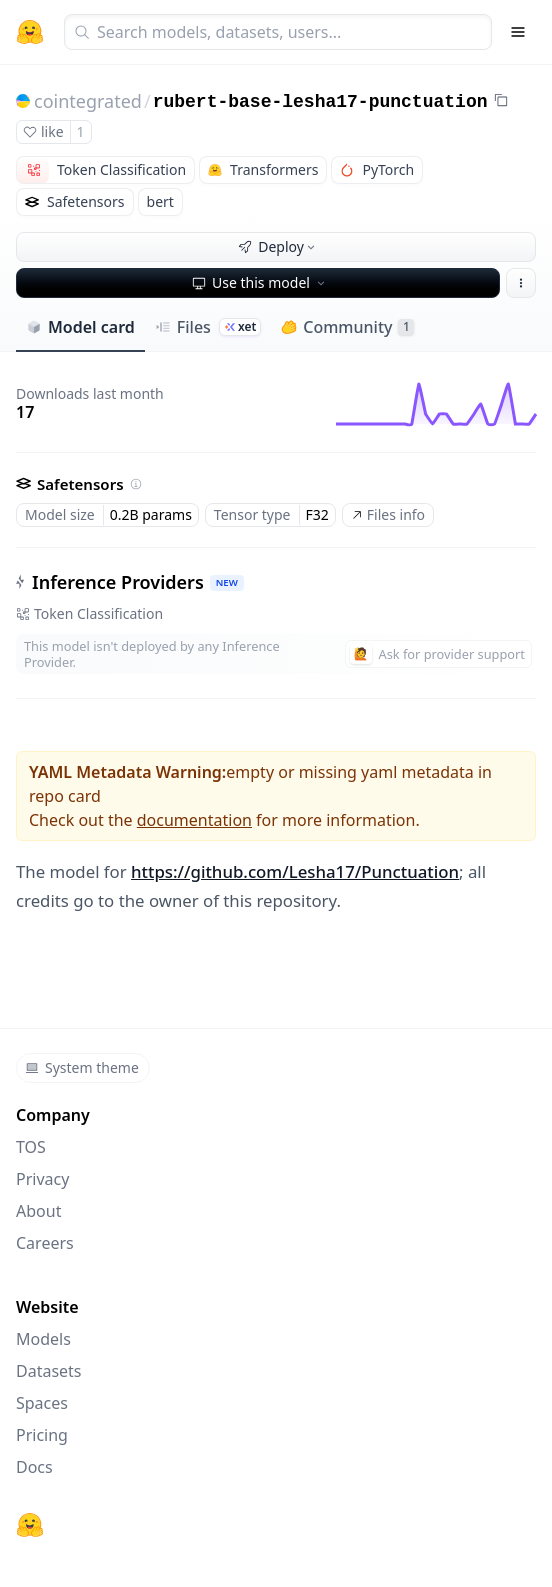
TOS (31, 1147)
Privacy (42, 1179)
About (38, 1211)
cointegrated (88, 101)
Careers (45, 1243)
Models (43, 1339)
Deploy (278, 246)
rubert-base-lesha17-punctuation (320, 102)
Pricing (42, 1435)
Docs (34, 1467)
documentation (194, 820)
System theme (82, 1067)
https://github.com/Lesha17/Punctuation (295, 871)
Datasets (49, 1371)
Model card (80, 327)
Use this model (260, 282)
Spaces (42, 1403)
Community (347, 327)
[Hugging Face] (30, 1525)
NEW (227, 582)
